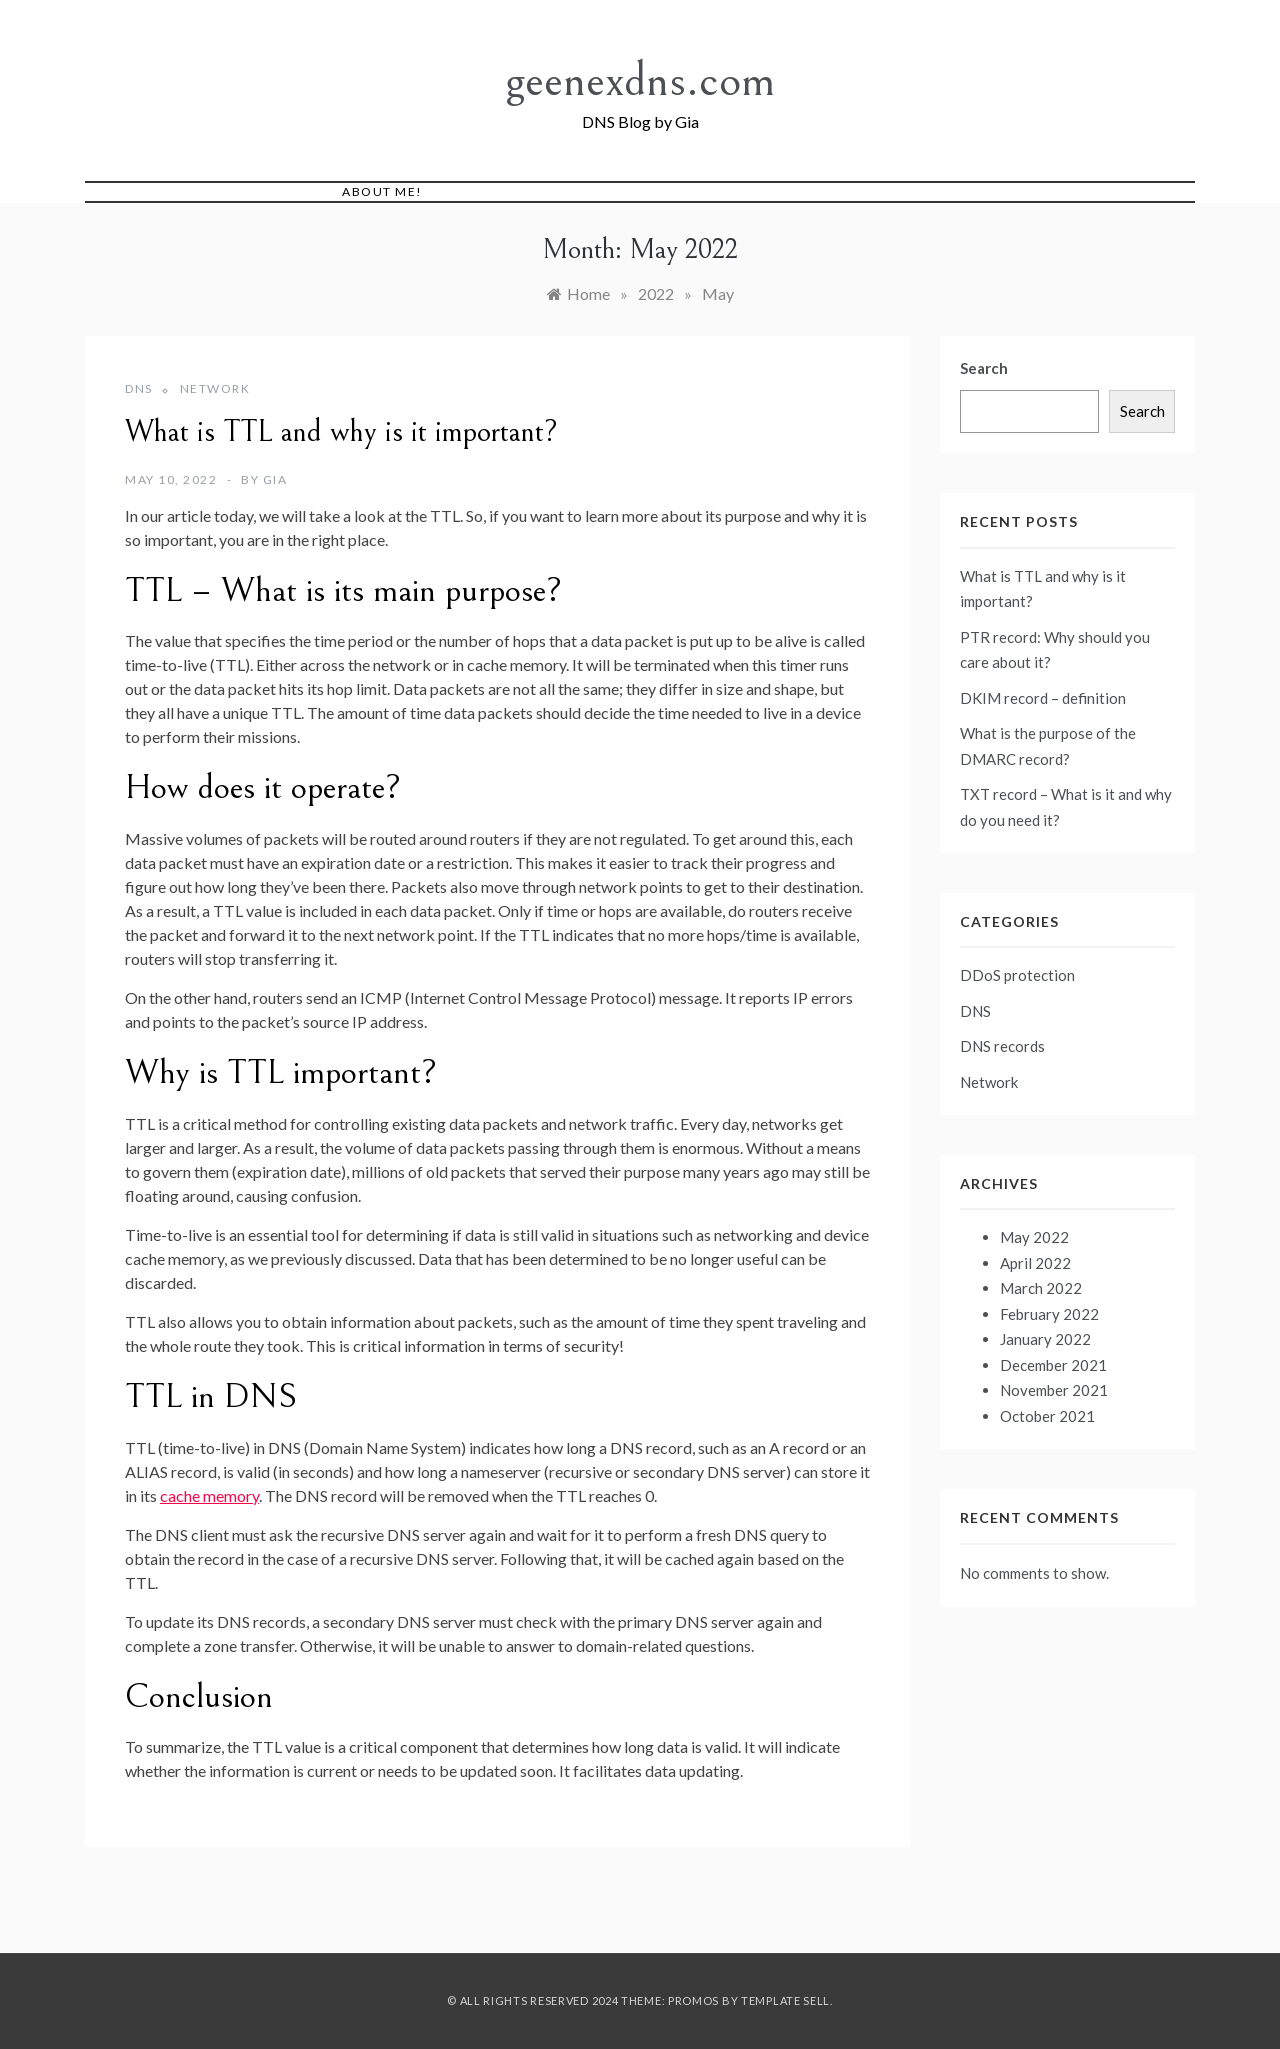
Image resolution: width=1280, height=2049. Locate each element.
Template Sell (785, 2000)
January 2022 (1045, 1339)
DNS (139, 388)
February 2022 (1049, 1314)
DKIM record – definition (1043, 698)
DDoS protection (1017, 975)
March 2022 (1041, 1288)
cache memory (209, 1495)
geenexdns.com (640, 80)
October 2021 (1047, 1416)
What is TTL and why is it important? (341, 432)
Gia (275, 479)
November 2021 (1054, 1390)
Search (984, 368)
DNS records (1002, 1046)
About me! (382, 191)
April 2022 (1035, 1263)
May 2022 (1034, 1237)
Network (215, 388)
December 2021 (1053, 1365)
